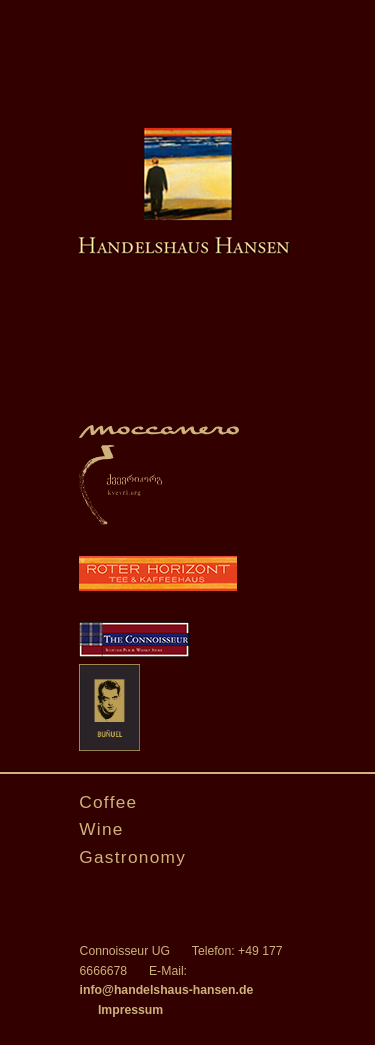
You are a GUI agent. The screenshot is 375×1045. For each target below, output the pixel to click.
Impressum (130, 1010)
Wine (101, 829)
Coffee (108, 802)
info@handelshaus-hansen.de (167, 990)
